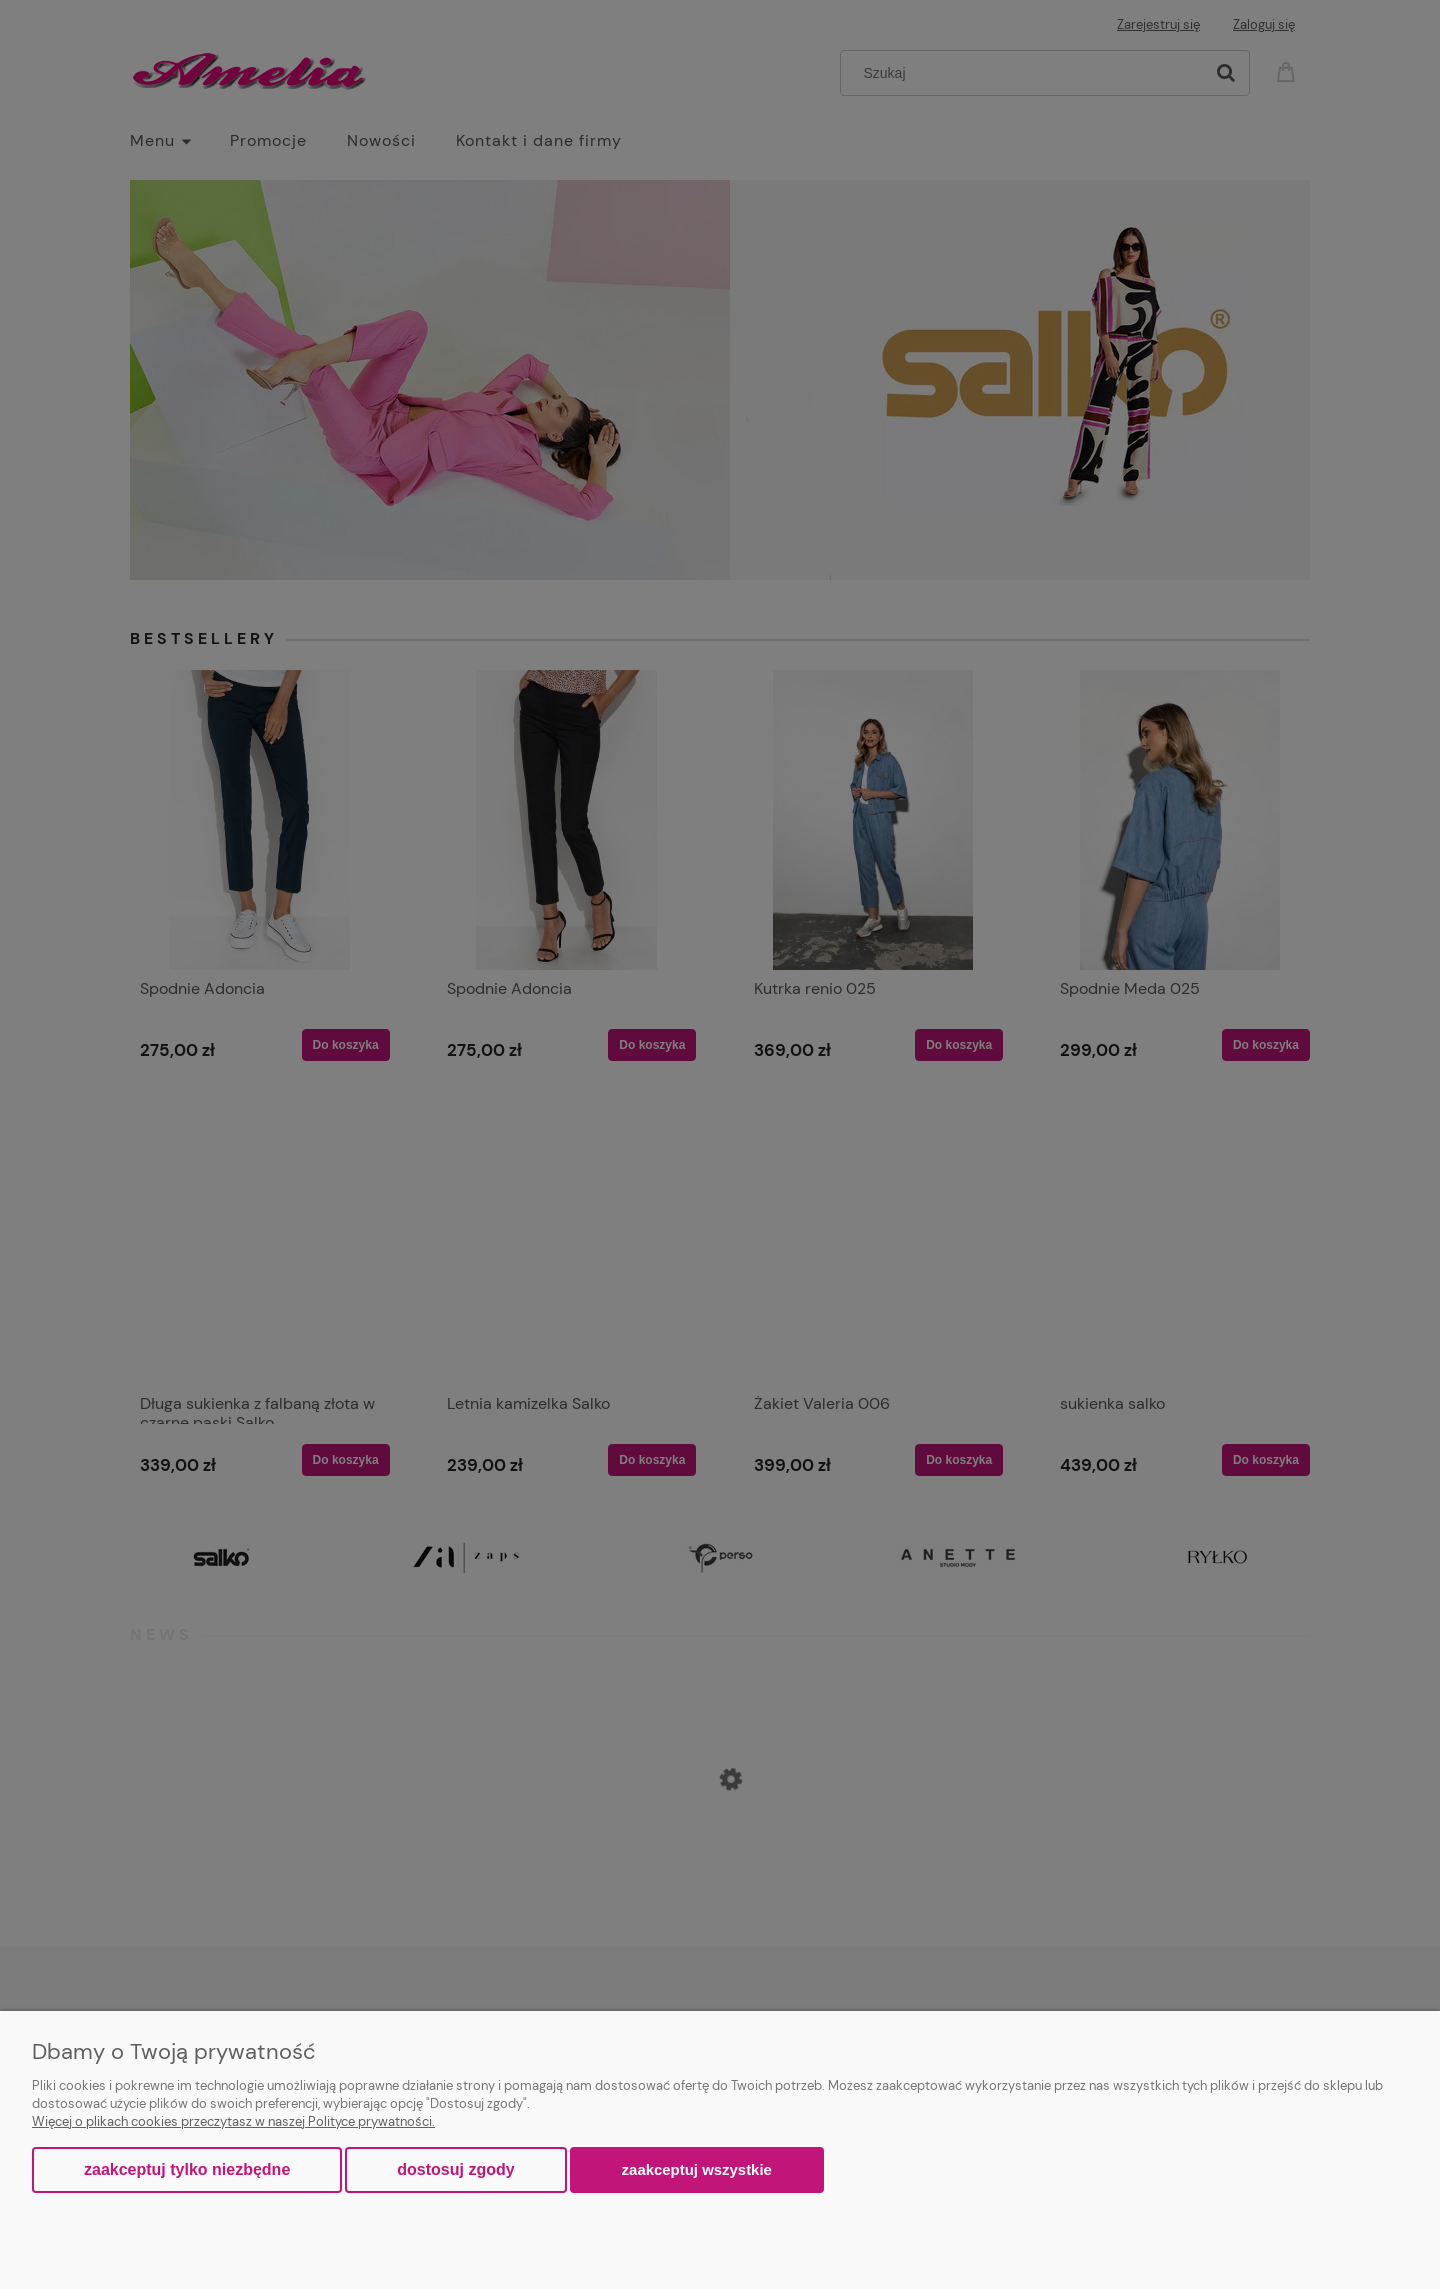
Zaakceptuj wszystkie (697, 2169)
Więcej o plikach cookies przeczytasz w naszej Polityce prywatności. (233, 2121)
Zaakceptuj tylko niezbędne (187, 2169)
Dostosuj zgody (455, 2169)
